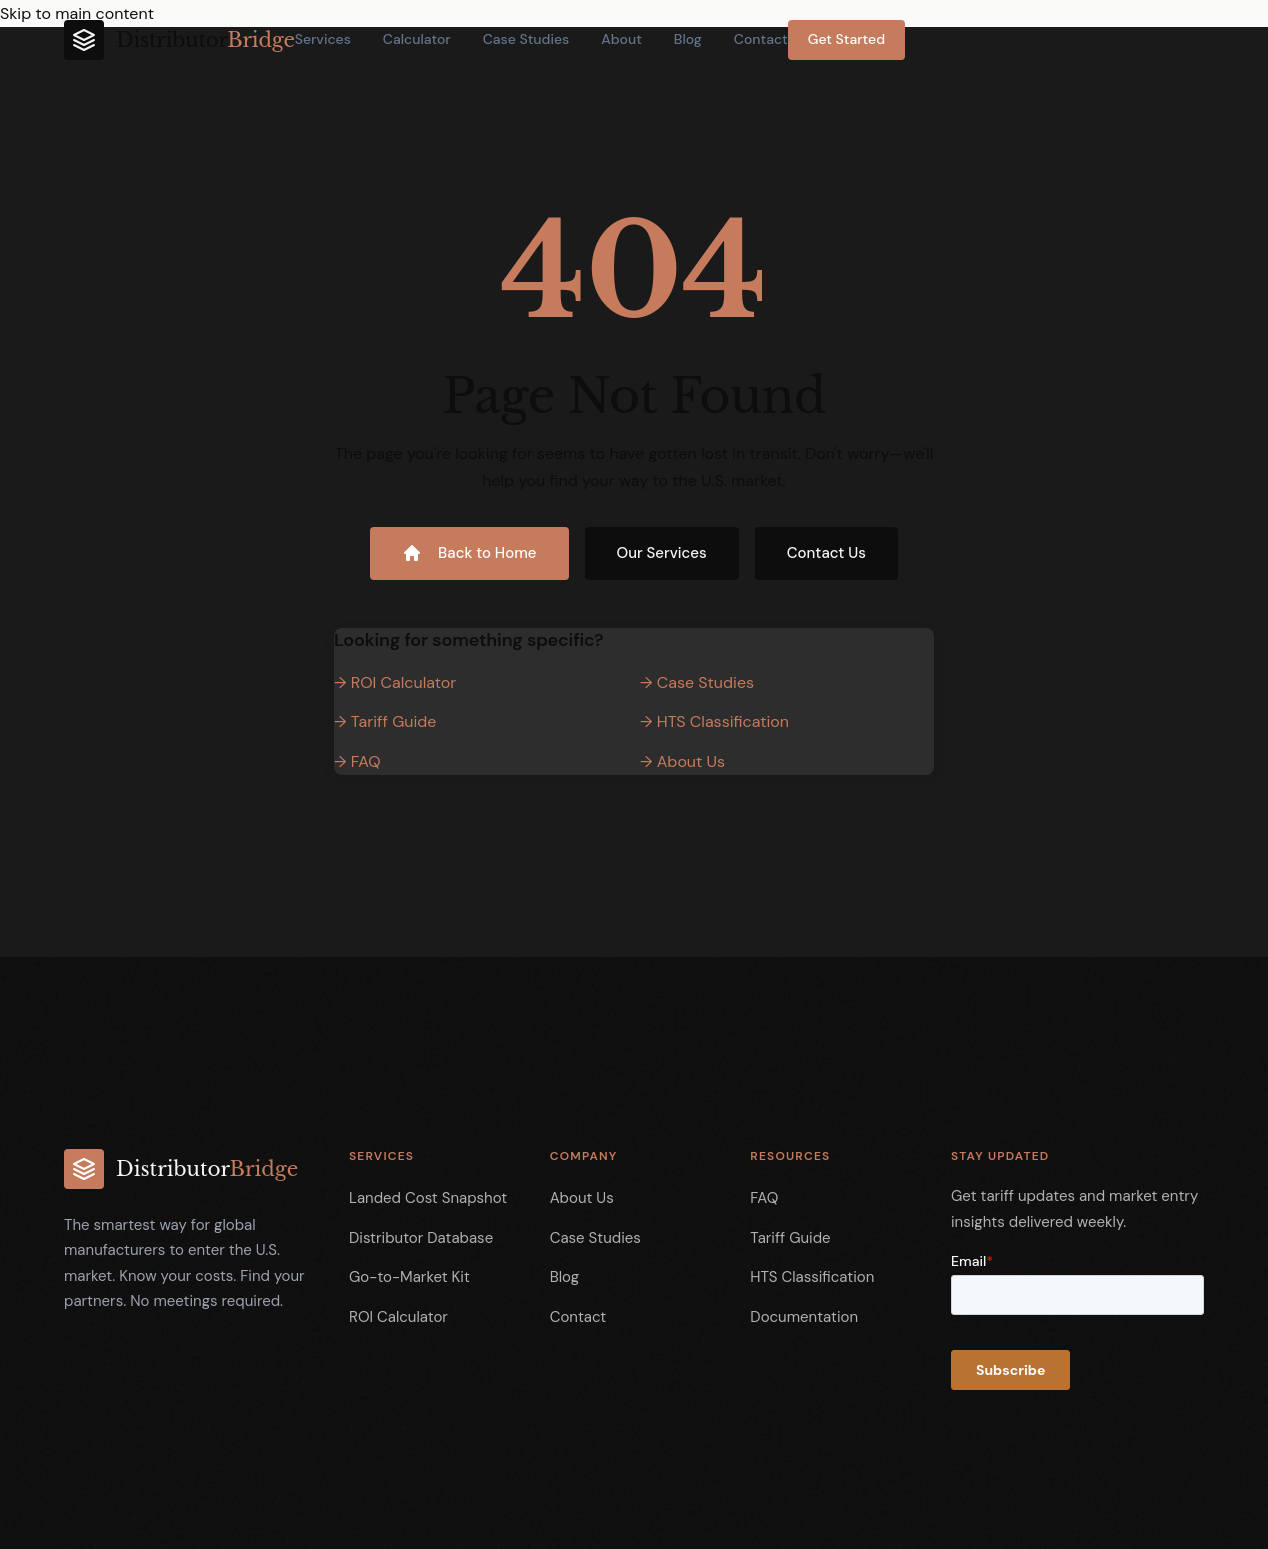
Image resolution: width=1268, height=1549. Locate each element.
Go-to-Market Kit (409, 1277)
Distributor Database (421, 1238)
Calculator (417, 39)
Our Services (662, 553)
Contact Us (826, 553)
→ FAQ (357, 761)
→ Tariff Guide (385, 721)
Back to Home (469, 553)
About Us (582, 1198)
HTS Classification (812, 1277)
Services (323, 39)
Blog (688, 39)
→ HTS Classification (714, 721)
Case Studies (526, 39)
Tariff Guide (790, 1238)
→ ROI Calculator (395, 682)
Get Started (846, 39)
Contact (761, 39)
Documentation (804, 1317)
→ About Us (682, 761)
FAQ (764, 1198)
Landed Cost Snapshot (428, 1198)
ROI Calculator (398, 1317)
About (621, 39)
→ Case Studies (697, 682)
